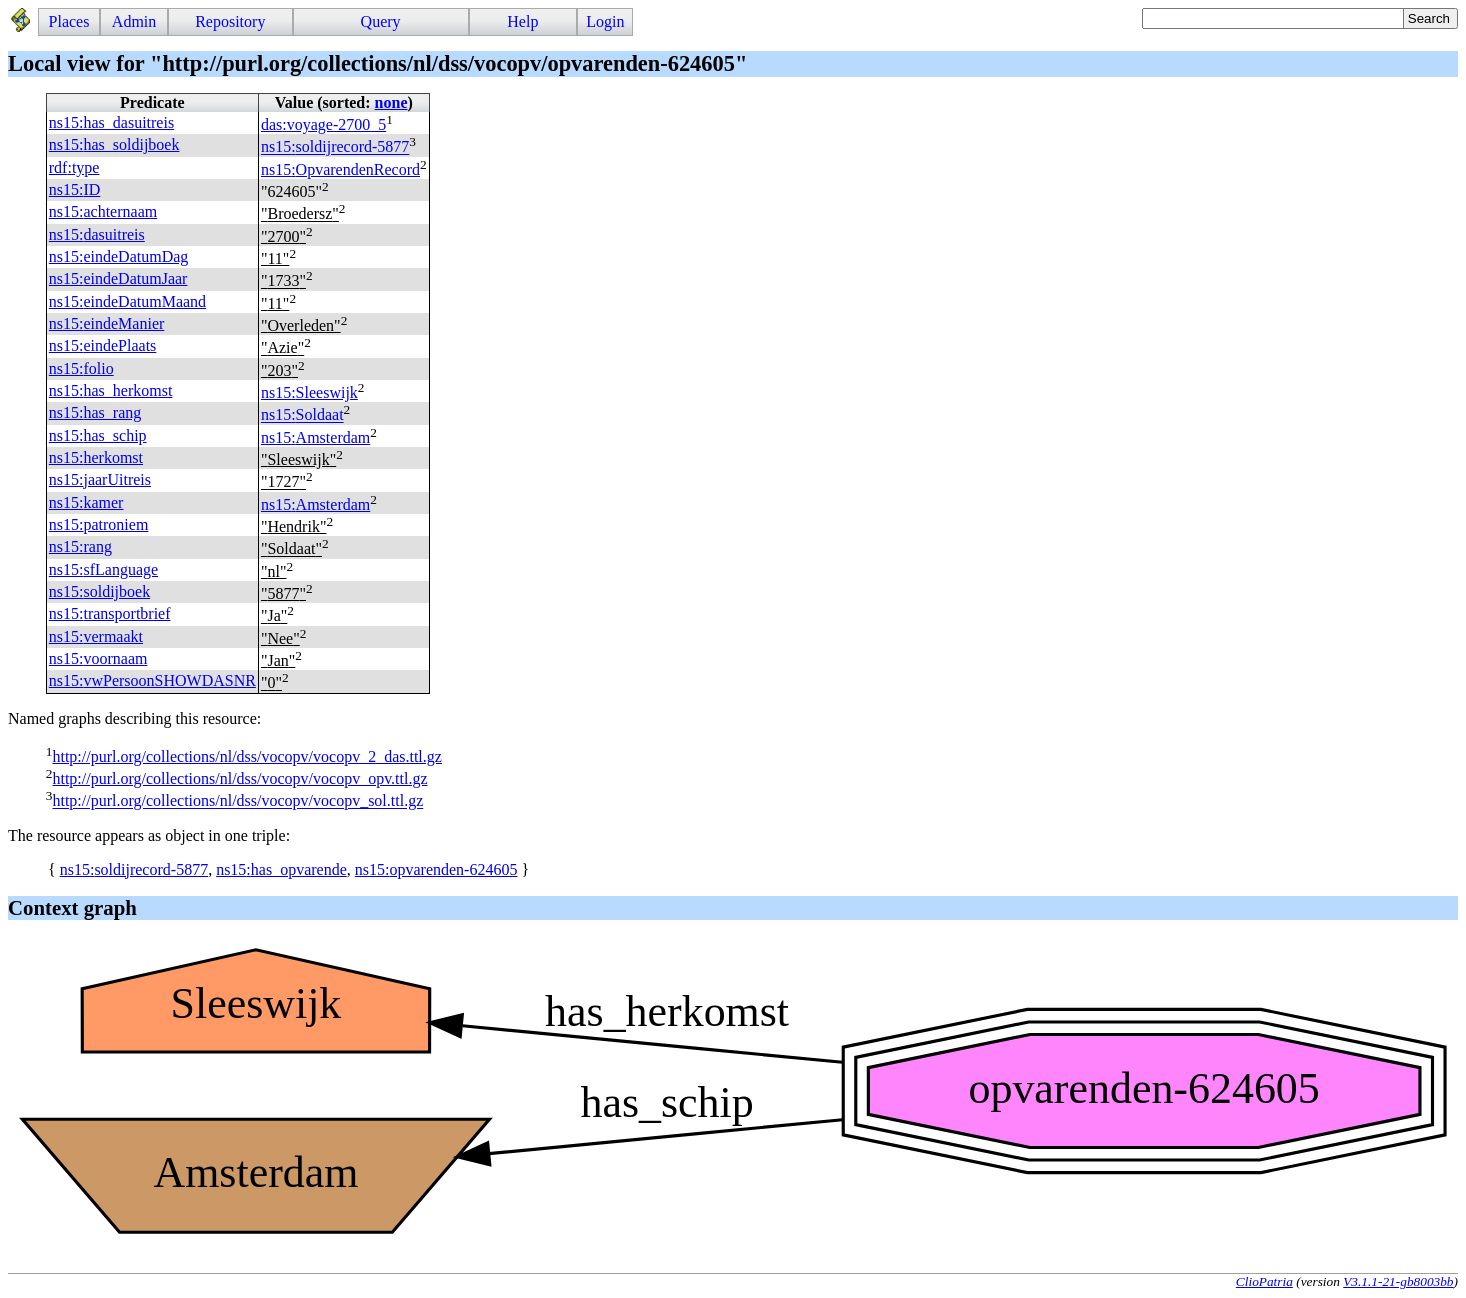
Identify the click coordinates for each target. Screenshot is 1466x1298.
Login (605, 21)
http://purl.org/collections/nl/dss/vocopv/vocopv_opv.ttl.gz (239, 778)
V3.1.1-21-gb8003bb (1398, 1281)
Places (69, 21)
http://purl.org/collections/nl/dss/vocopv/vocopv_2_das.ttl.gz (246, 756)
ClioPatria (1264, 1281)
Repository (230, 21)
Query (381, 21)
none (391, 102)
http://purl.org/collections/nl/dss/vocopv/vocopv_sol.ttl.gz (237, 801)
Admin (134, 21)
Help (522, 21)
